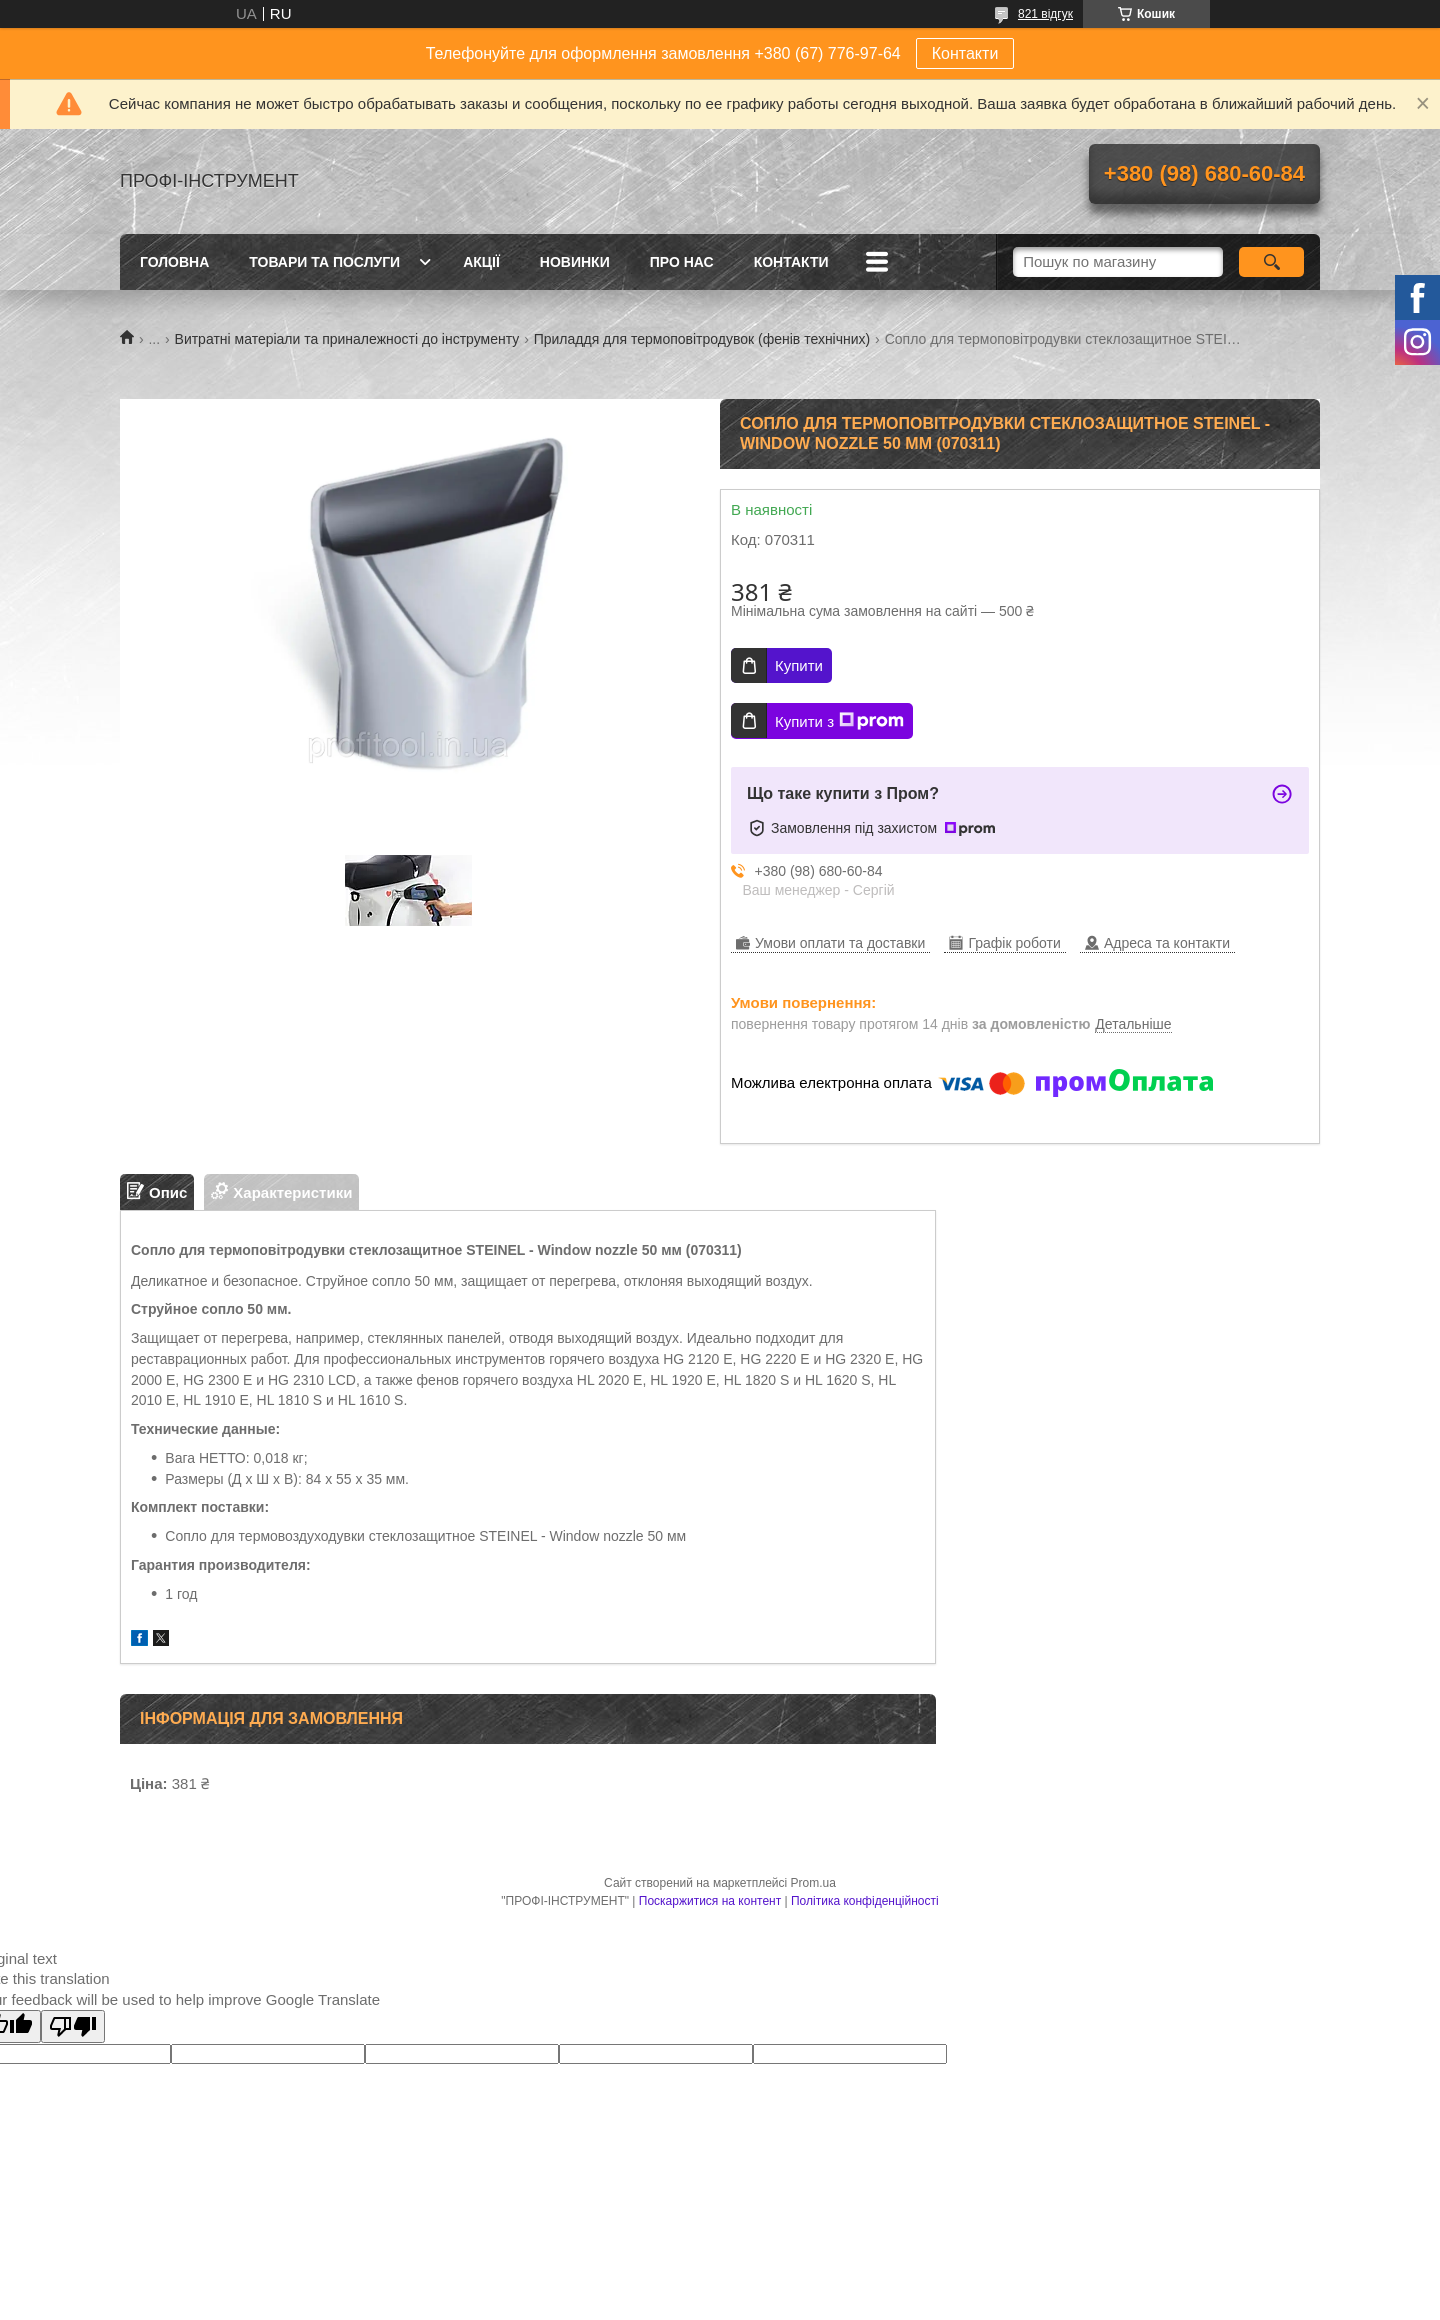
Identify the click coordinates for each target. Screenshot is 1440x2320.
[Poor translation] (73, 2026)
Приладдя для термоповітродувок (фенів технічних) (702, 339)
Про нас (682, 262)
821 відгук (1045, 14)
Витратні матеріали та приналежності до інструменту (347, 339)
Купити (799, 665)
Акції (481, 262)
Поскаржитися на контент (710, 1901)
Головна (174, 262)
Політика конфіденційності (865, 1901)
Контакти (965, 53)
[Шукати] (1271, 262)
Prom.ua (813, 1883)
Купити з (839, 721)
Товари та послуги (324, 262)
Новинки (575, 262)
